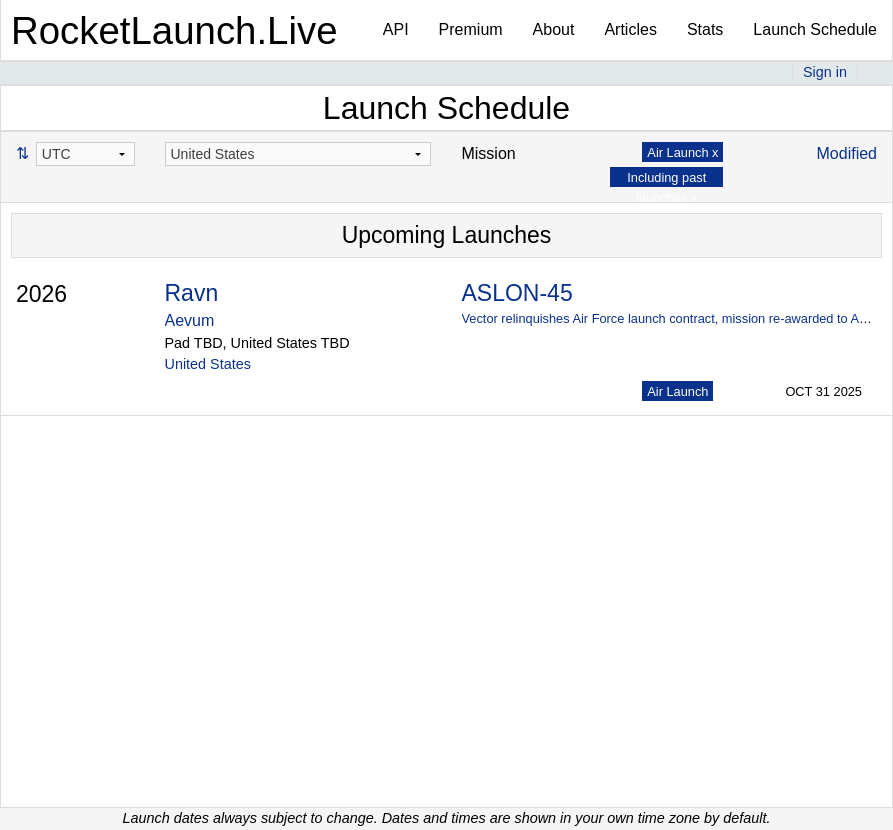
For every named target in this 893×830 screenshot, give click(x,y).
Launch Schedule (815, 29)
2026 (41, 294)
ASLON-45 (516, 293)
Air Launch (677, 391)
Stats (705, 29)
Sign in (825, 72)
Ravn (192, 293)
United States (208, 364)
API (396, 29)
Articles (630, 29)
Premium (471, 29)
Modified (847, 153)
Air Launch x (682, 152)
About (554, 29)
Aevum (190, 320)
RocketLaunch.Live (174, 30)
